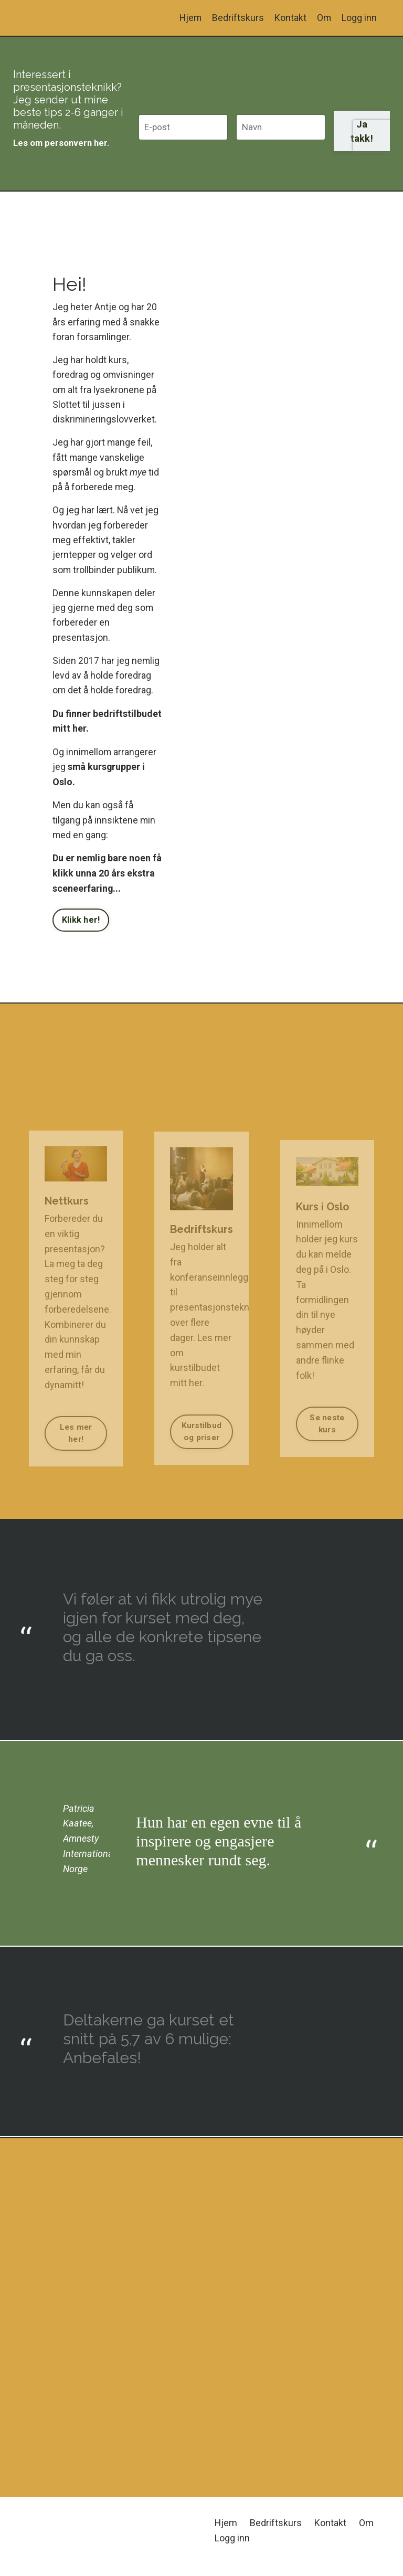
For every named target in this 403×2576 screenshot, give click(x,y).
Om (323, 17)
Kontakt (290, 17)
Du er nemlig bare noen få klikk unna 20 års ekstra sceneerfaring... (102, 881)
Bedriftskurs (237, 17)
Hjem (189, 17)
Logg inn (359, 17)
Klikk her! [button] (81, 929)
